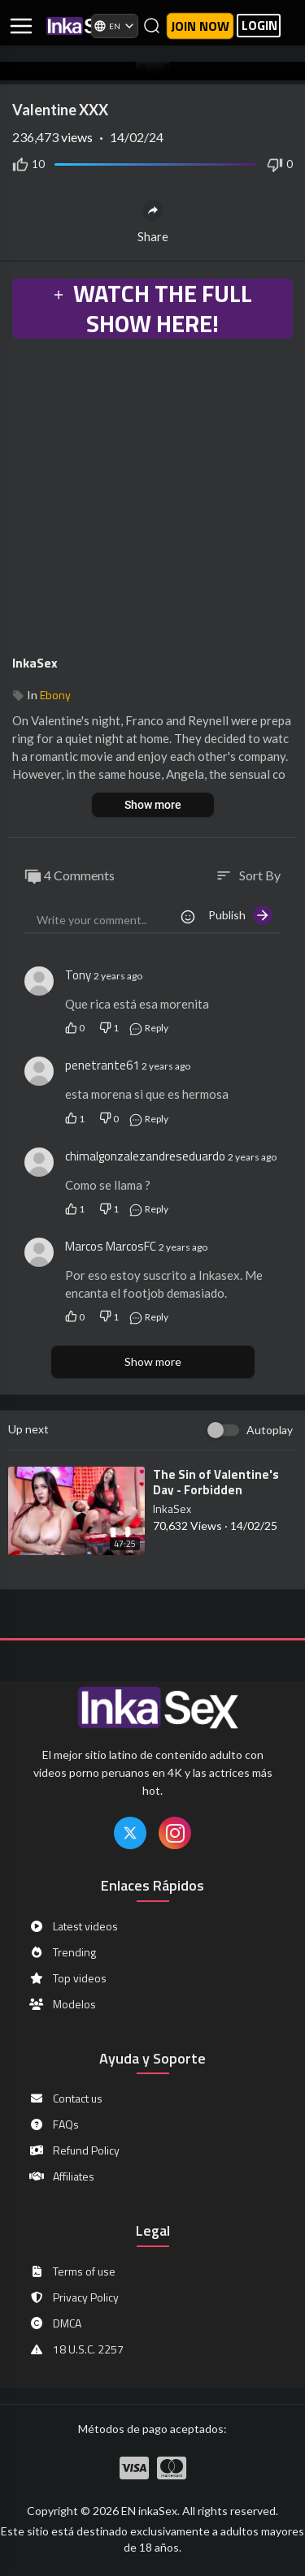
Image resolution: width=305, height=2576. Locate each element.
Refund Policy (74, 2150)
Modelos (62, 2004)
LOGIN (259, 25)
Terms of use (71, 2271)
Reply (148, 1028)
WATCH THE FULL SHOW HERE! (152, 309)
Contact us (65, 2098)
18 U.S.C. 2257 (76, 2349)
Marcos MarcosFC (110, 1246)
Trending (62, 1952)
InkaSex (35, 662)
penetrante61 (102, 1065)
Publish (240, 915)
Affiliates (61, 2176)
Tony (78, 975)
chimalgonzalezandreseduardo (145, 1156)
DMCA (54, 2323)
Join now (200, 26)
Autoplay (269, 1430)
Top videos (67, 1978)
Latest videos (73, 1926)
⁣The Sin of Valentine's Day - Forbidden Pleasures (216, 1490)
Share (152, 222)
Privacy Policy (73, 2297)
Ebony (55, 694)
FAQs (53, 2124)
